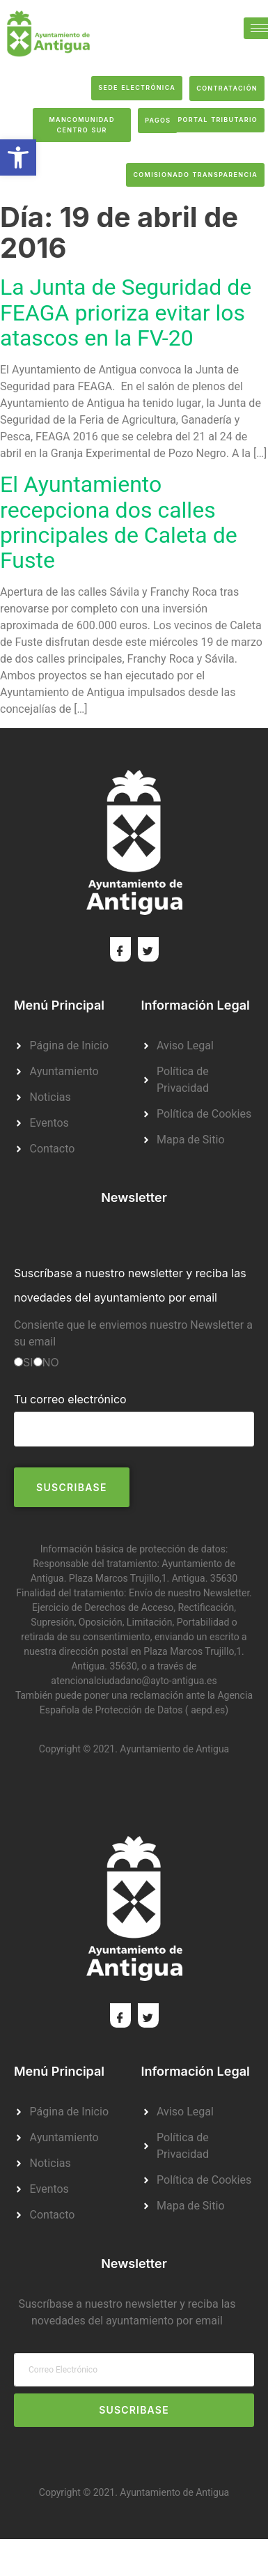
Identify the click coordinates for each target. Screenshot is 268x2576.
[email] (134, 2369)
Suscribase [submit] (134, 2410)
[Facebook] (120, 949)
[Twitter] (148, 949)
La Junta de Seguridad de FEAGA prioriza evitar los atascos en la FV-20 (125, 312)
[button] (18, 157)
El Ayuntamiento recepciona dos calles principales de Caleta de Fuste (118, 522)
